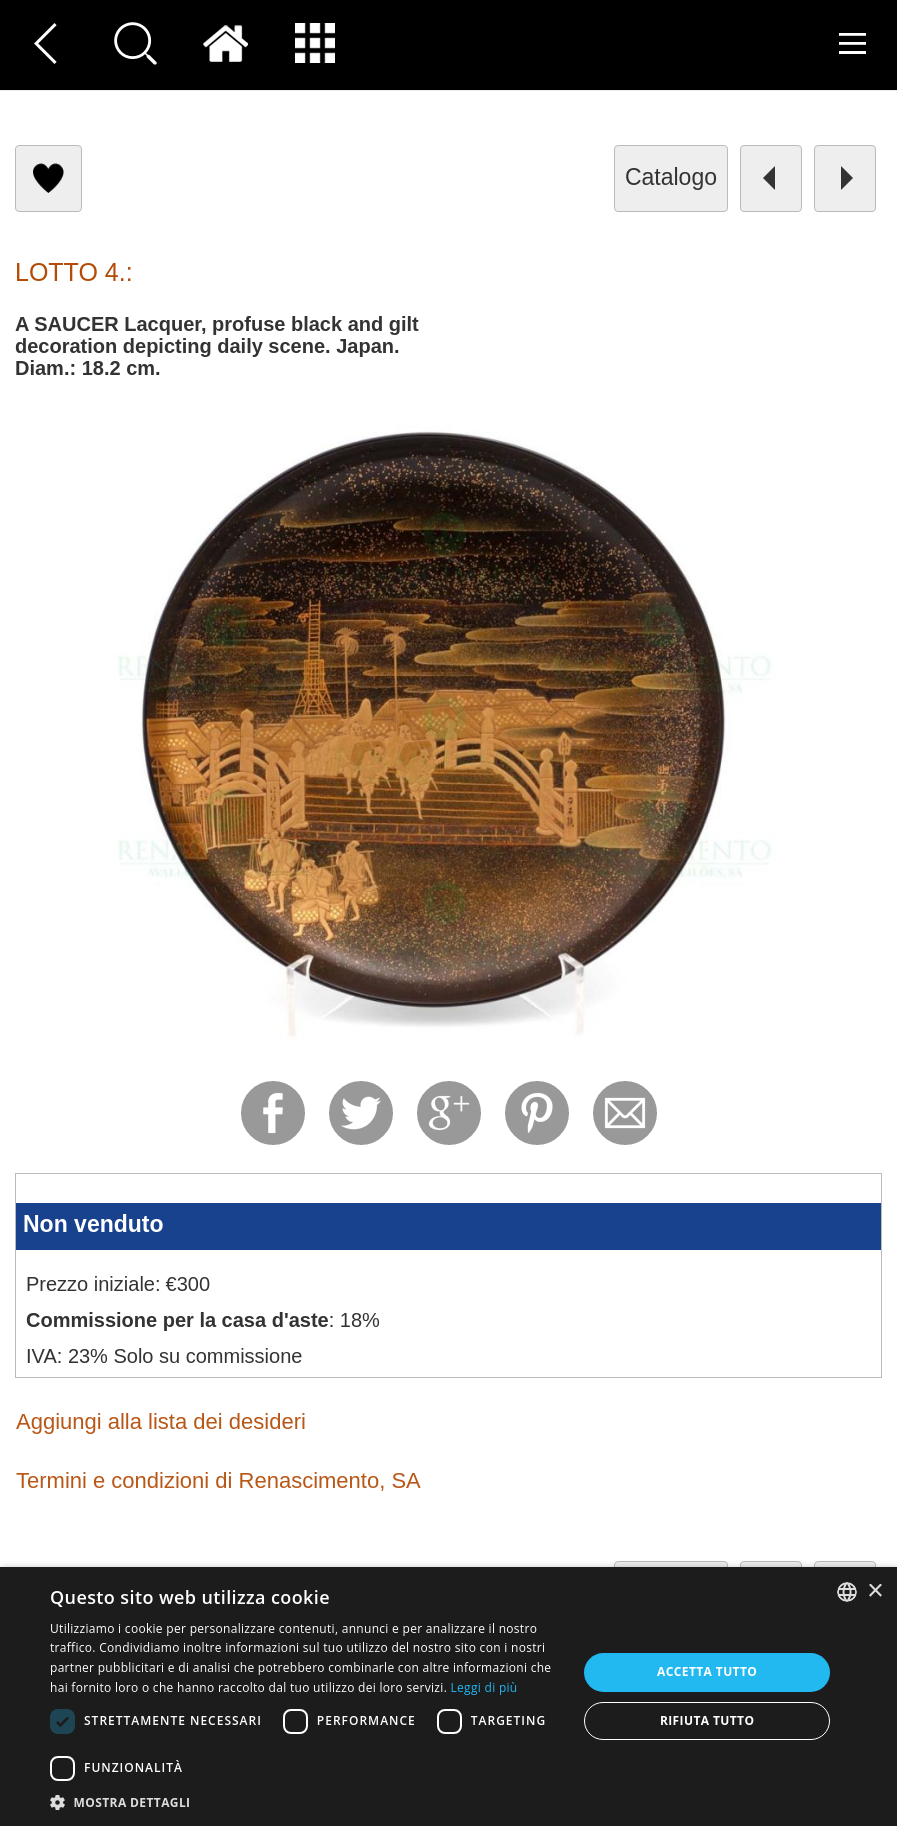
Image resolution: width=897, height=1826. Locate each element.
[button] (306, 1801)
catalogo (671, 177)
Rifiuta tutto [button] (707, 1720)
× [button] (874, 1591)
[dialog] (448, 1696)
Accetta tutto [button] (707, 1671)
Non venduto (93, 1224)
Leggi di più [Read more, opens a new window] (484, 1687)
